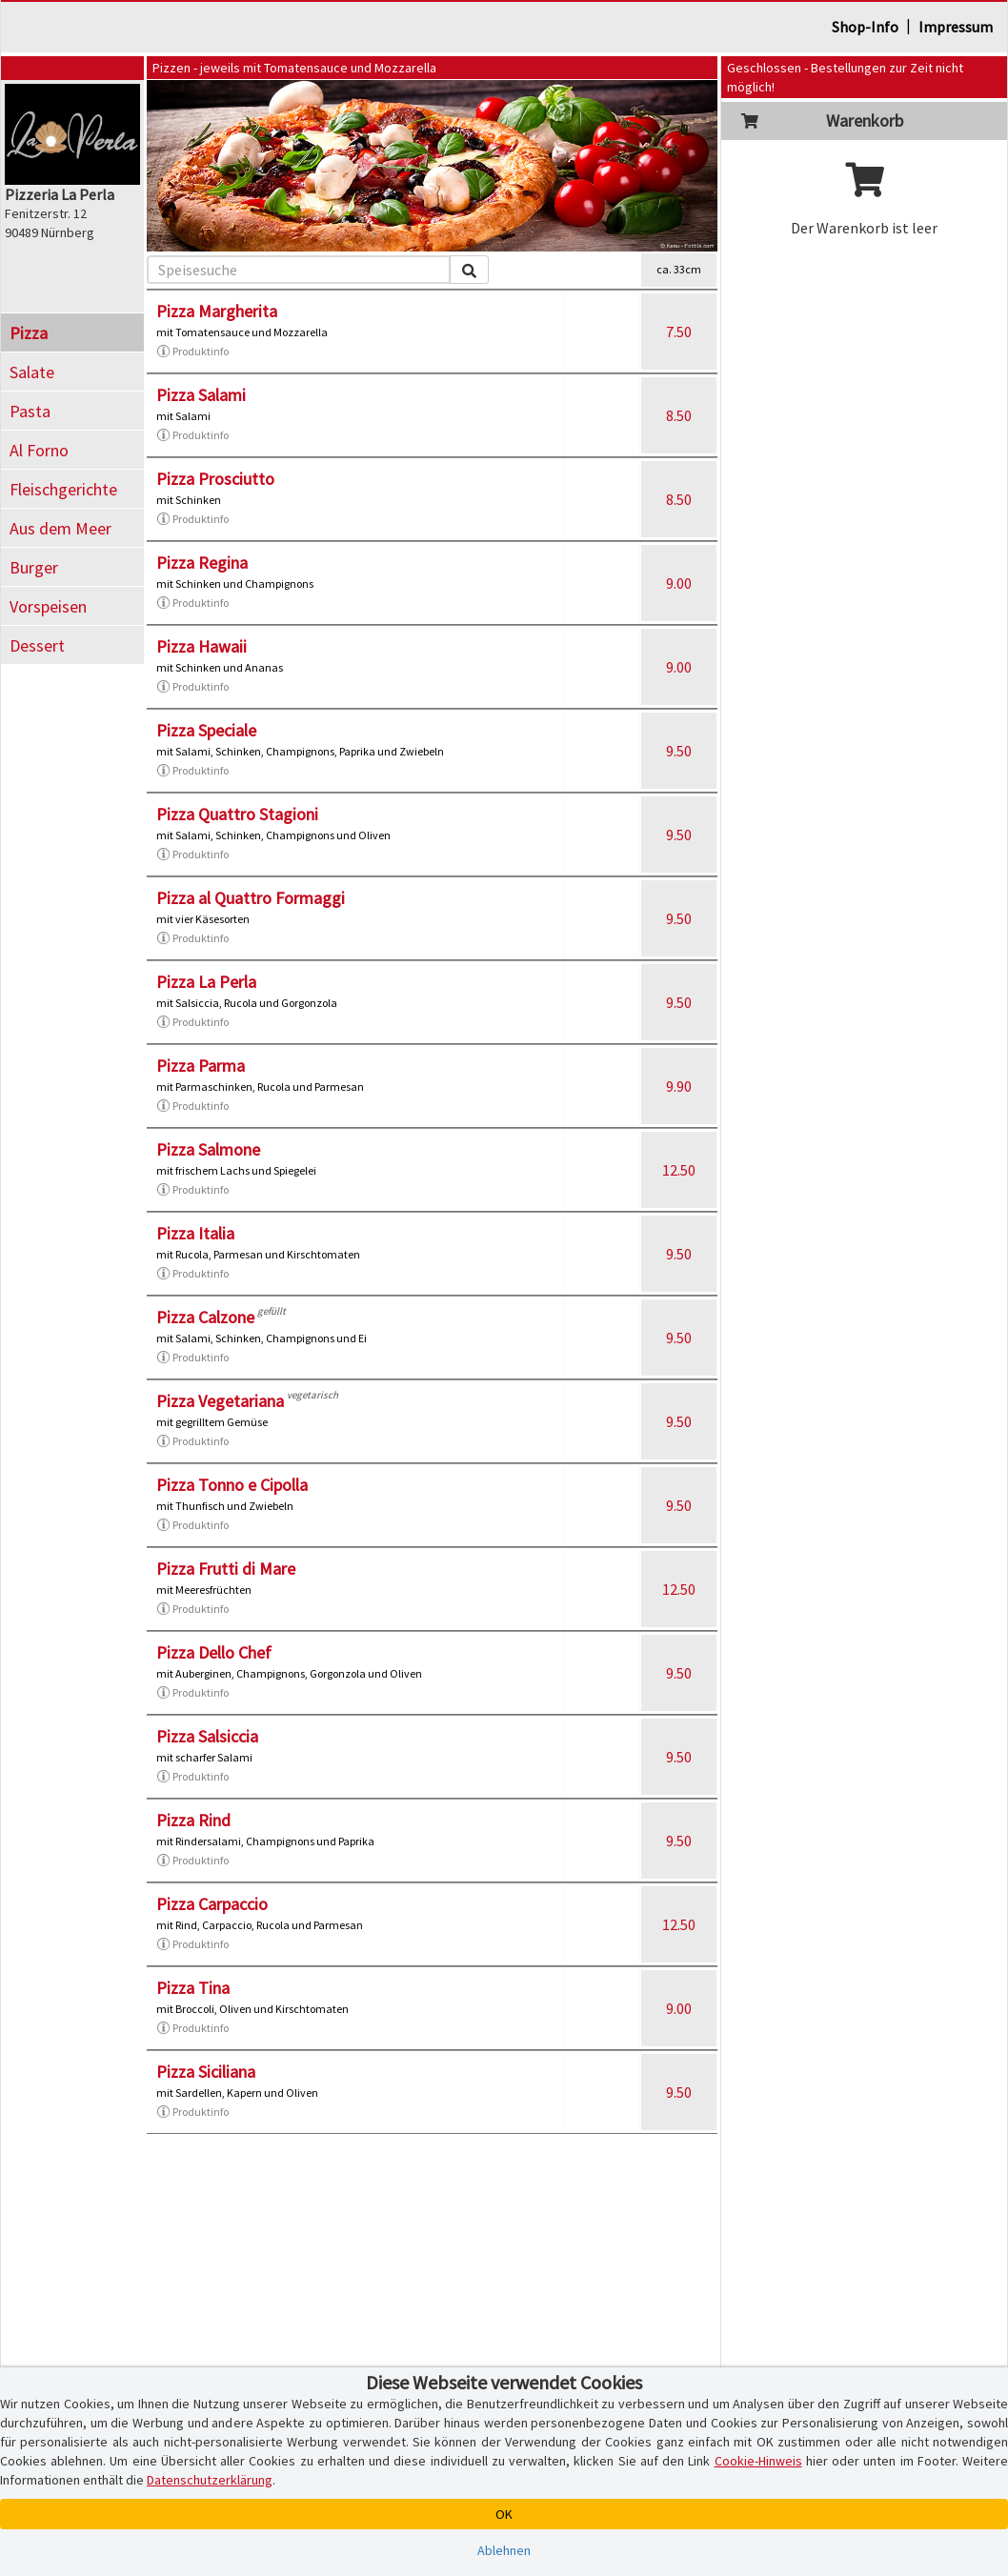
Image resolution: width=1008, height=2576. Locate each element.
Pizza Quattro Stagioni (237, 814)
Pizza (29, 333)
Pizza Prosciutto (215, 479)
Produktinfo (192, 351)
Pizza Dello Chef (214, 1652)
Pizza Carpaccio (212, 1904)
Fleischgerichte (63, 489)
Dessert (37, 645)
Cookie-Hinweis (758, 2460)
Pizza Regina (202, 563)
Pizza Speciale (206, 730)
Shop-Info (865, 26)
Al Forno (39, 450)
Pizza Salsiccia (207, 1736)
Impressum (955, 26)
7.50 (679, 331)
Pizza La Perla (206, 982)
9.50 (679, 750)
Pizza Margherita (216, 311)
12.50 (679, 1169)
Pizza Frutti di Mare (225, 1569)
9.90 (679, 1086)
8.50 (679, 415)
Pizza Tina (193, 1988)
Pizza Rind (193, 1820)
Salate (32, 372)
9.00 (679, 583)
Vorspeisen (48, 606)
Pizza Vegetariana (220, 1401)
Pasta (30, 411)
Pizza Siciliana (205, 2072)
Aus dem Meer (60, 528)
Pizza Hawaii (201, 646)
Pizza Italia (195, 1233)
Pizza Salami (201, 395)
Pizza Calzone (205, 1317)
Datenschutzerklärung (209, 2479)
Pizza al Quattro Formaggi (250, 898)
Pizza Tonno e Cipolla (232, 1485)
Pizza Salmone (208, 1149)
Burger (34, 567)
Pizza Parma (200, 1066)
